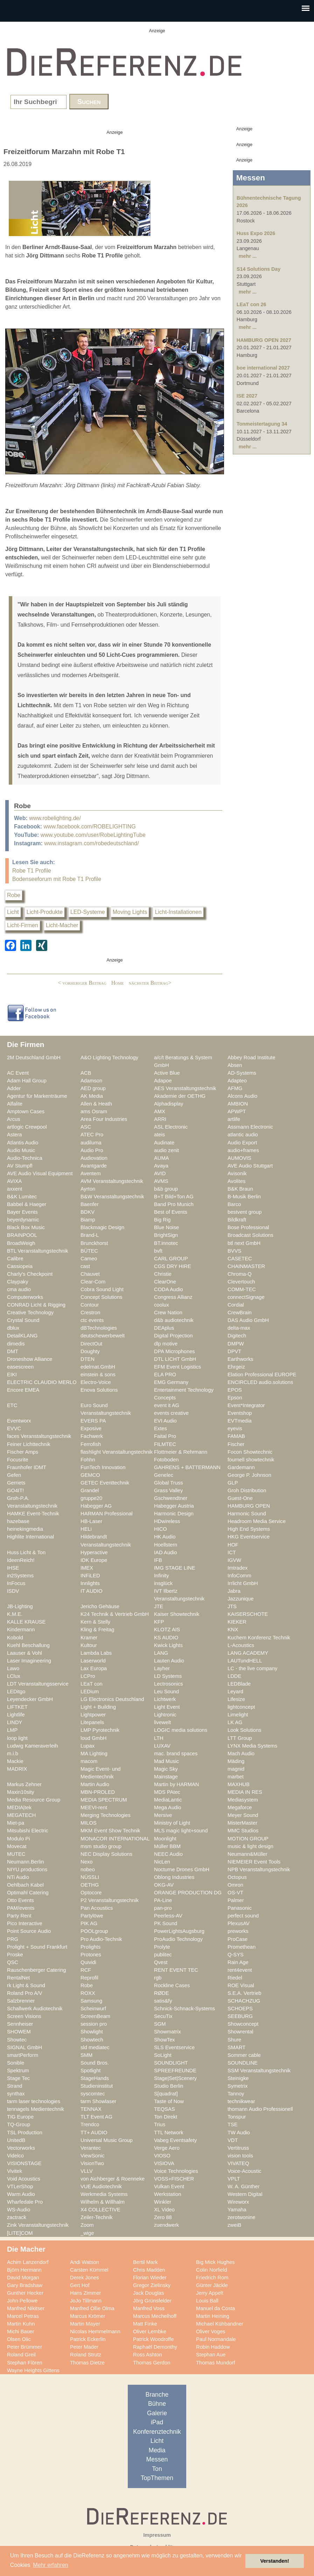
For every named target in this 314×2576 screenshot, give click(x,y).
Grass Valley (168, 1490)
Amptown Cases (25, 1111)
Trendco (90, 2124)
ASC (86, 1127)
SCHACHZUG (244, 2001)
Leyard (235, 1691)
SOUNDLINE (243, 2063)
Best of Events (170, 1212)
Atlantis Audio (22, 1142)
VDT (233, 2140)
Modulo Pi (18, 1838)
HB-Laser (91, 1521)
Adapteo (237, 1080)
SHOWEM (19, 2031)
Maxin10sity (20, 1792)
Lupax (88, 1746)
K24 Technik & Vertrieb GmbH (115, 1614)
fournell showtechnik (251, 1459)
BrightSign (166, 1235)
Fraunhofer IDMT (26, 1467)
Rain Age (238, 1962)
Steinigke (238, 2078)
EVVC (14, 1428)
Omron (235, 1885)
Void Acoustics (23, 2179)
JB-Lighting (20, 1606)
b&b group (166, 1189)
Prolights (90, 1947)
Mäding (236, 1761)
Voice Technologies (176, 2171)
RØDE (161, 1993)
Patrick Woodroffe (153, 2339)
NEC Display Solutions (106, 1854)
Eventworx (19, 1421)
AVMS (161, 1181)
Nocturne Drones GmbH (181, 1869)
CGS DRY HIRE (172, 1266)
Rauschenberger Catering (36, 1970)
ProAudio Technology (178, 1939)
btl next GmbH (244, 1243)
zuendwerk (166, 2225)
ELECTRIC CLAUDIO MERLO (42, 1382)
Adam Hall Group (27, 1080)
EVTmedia (240, 1421)
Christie (163, 1274)
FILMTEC (165, 1444)
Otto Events (20, 1900)
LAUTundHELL (245, 1661)
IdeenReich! (21, 1560)
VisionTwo (92, 2163)
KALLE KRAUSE (26, 1622)
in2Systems (20, 1575)
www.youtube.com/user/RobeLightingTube (93, 835)
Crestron (90, 1312)
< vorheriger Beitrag (82, 983)
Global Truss (168, 1483)
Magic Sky (166, 1769)
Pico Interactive (24, 1923)
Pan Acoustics (97, 1908)
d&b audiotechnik (174, 1320)
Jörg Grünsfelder (152, 2300)
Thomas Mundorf (215, 2362)
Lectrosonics (168, 1684)
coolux (161, 1305)
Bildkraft (237, 1219)
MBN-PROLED (98, 1792)
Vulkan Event (169, 2186)
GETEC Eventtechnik (105, 1483)
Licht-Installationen (178, 912)
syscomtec (93, 2093)
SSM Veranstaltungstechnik (259, 2070)
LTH (158, 1738)
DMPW (236, 1343)
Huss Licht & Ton (26, 1552)
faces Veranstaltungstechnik (39, 1436)
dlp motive (165, 1343)
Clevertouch (241, 1281)
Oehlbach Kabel (25, 1885)
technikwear (241, 2101)
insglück (163, 1583)
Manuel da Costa (215, 2308)
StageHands (95, 2078)
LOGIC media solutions (180, 1730)
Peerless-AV (168, 1916)
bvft (158, 1251)
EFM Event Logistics (177, 1367)
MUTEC (16, 1854)
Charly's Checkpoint (30, 1274)
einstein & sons (98, 1374)
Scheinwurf (93, 2008)
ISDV (13, 1591)
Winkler (162, 2202)
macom (89, 1761)
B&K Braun (240, 1189)
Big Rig (162, 1219)
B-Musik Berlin (244, 1196)
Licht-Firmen (22, 925)
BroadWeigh (21, 1243)
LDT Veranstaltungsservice (38, 1684)
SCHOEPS (240, 2008)
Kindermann (21, 1629)
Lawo (13, 1668)
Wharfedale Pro (25, 2202)
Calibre (15, 1258)
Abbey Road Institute (251, 1057)
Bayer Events (22, 1212)
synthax (16, 2093)
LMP (12, 1730)
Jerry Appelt (209, 2293)
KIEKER (237, 1622)
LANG (161, 1653)
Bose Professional (248, 1227)
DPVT (234, 1351)
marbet (236, 1776)
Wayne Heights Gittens (33, 2370)
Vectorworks (21, 2148)
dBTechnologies (99, 1328)
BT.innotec (166, 1243)
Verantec (91, 2148)
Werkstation (167, 2194)
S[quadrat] (166, 2093)
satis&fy (163, 2001)
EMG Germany (171, 1382)
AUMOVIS (239, 1158)
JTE (158, 1606)
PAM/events (20, 1908)
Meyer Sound (243, 1815)
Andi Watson (84, 2262)
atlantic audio (243, 1134)
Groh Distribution (247, 1490)
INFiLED (90, 1575)
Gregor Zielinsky (151, 2285)
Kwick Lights (168, 1645)
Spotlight (90, 2070)
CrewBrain (240, 1312)
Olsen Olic (19, 2339)
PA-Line (163, 1900)
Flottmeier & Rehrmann (180, 1452)
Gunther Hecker (25, 2293)
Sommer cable (244, 2055)
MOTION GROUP (248, 1838)
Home (117, 983)
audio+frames (243, 1150)
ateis (159, 1134)
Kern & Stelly (95, 1622)
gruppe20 (91, 1498)
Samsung (91, 2001)
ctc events (92, 1320)
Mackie (15, 1761)
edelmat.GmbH (98, 1367)
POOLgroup (94, 1931)
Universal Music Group (107, 2140)
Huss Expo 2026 (256, 233)
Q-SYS (236, 1954)
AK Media (92, 1096)
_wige (87, 2233)
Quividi (88, 1962)
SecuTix (163, 2016)
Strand (14, 2086)
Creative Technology (30, 1312)
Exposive (91, 1428)
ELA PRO (165, 1374)
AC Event (18, 1073)
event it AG (166, 1405)
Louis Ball (207, 2300)
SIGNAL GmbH (24, 2047)
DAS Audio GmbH (248, 1320)
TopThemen (157, 2477)
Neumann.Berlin (25, 1862)
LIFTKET (17, 1707)
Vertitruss (238, 2148)
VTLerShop (20, 2186)
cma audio (19, 1289)
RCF (86, 1970)
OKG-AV (164, 1885)
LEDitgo (16, 1691)
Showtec (17, 2040)
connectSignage (246, 1297)
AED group (93, 1088)
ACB (86, 1073)
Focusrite (17, 1459)
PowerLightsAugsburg (179, 1931)
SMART (236, 2047)
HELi (86, 1529)
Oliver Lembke (149, 2331)
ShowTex (164, 2040)
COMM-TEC (242, 1289)
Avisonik (237, 1173)
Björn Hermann (24, 2270)
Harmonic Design (174, 1513)
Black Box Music (26, 1227)
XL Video (164, 2209)
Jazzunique (240, 1599)
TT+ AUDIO (94, 2132)
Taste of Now (169, 2101)
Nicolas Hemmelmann (95, 2331)
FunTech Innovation (103, 1467)
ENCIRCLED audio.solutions (260, 1382)
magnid (236, 1769)
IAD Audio (165, 1552)
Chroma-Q (240, 1274)
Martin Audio (95, 1784)
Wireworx (238, 2202)
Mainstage (166, 1776)
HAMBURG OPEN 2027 (264, 340)
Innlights (90, 1583)
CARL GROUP (171, 1258)
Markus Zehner (24, 1784)
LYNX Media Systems (252, 1746)
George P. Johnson (249, 1475)
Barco (234, 1204)
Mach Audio (241, 1753)
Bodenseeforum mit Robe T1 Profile (56, 879)
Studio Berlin (168, 2086)
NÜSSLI (90, 1877)
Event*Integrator (246, 1405)
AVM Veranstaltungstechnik (112, 1181)
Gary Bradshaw (24, 2285)
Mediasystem (243, 1800)
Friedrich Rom (212, 2277)
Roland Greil (21, 2354)
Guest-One (240, 1498)
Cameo (89, 1258)
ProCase (237, 1939)
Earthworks (240, 1359)
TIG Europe (20, 2117)
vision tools (240, 2155)
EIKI (12, 1374)
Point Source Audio (29, 1931)
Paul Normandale (216, 2339)
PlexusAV (239, 1923)
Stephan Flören (24, 2362)
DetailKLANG (22, 1335)
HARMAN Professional (107, 1513)
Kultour (89, 1645)
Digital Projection (173, 1335)
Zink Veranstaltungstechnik (38, 2225)
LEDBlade (239, 1684)
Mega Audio (167, 1807)
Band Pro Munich (174, 1204)
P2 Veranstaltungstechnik (110, 1900)
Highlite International (30, 1537)
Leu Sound (166, 1691)
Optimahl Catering (28, 1892)
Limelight (238, 1714)
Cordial (236, 1305)
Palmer (236, 1900)
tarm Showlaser (98, 2101)
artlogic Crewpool (27, 1127)
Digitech (237, 1335)
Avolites (236, 1181)
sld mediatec (95, 2047)
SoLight (163, 2055)
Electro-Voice (96, 1382)
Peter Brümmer (24, 2347)
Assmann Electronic (250, 1127)
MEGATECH (21, 1815)
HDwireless (167, 1521)
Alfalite (14, 1104)
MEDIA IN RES (245, 1792)
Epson (235, 1397)
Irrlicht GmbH (243, 1583)
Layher (162, 1668)
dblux (13, 1328)
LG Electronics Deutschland (112, 1699)
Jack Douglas (148, 2293)
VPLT (234, 2179)
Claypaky (17, 1281)
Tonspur (237, 2117)
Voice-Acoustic (244, 2171)
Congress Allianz (173, 1297)
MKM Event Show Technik (110, 1830)
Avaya (161, 1166)
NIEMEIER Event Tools (254, 1862)
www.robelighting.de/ (55, 818)
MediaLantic (168, 1800)
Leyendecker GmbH (30, 1699)
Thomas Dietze (87, 2362)
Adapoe (163, 1080)
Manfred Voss (149, 2308)
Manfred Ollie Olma (92, 2308)
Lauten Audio (169, 1661)
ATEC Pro (92, 1134)
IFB (158, 1560)
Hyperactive (94, 1552)
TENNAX (91, 2109)
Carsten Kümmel (89, 2270)
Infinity (161, 1575)
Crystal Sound (23, 1320)
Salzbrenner (21, 2001)
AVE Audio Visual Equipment (40, 1173)
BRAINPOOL (22, 1235)
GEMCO (90, 1475)
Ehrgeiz (236, 1367)
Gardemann (241, 1467)
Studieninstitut (97, 2086)
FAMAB (236, 1436)
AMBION (238, 1104)
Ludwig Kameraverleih (32, 1746)
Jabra (234, 1591)
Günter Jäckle (212, 2285)
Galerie (157, 2413)
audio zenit (166, 1150)
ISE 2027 (247, 396)
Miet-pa (15, 1823)
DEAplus (164, 1328)
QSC (12, 1962)
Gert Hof (80, 2285)
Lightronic (165, 1714)
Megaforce (240, 1807)
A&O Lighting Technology (109, 1057)
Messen (157, 2459)
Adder (14, 1088)
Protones (91, 1954)
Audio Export (242, 1142)
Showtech (92, 2040)
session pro (94, 2024)
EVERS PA (93, 1421)
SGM (160, 2024)
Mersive (163, 1815)
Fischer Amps (22, 1452)
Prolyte (162, 1947)
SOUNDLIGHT (171, 2063)
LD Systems (168, 1676)
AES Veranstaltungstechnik (185, 1088)
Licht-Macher (62, 925)
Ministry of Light (172, 1823)
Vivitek (14, 2171)
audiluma (91, 1142)
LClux (13, 1676)
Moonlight (165, 1838)
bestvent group (244, 1212)
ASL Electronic (171, 1127)
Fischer (236, 1444)
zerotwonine (241, 2217)
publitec (163, 1954)
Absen (235, 1065)
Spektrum (18, 2070)
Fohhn (88, 1459)
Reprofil (89, 1978)
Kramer (89, 1637)
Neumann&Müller (247, 1854)
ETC (12, 1405)
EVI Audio (165, 1421)
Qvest (160, 1962)
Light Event (167, 1707)
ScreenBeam (95, 2016)
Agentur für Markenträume (37, 1096)
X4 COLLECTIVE (100, 2209)
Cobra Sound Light (102, 1289)
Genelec (163, 1475)
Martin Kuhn (21, 2324)
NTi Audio (18, 1877)
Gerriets (16, 1483)
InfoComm (239, 1575)
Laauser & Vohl (24, 1653)
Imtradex (237, 1568)
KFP (159, 1622)
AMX (159, 1111)
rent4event (240, 1970)
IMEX (87, 1568)
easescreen (20, 1367)
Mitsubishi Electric (27, 1830)
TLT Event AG (96, 2117)
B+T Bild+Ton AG (174, 1196)
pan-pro (163, 1908)
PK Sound (165, 1923)
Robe (13, 895)
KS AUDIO (166, 1637)
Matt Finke (145, 2324)
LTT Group (240, 1738)
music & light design (250, 1846)
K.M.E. (14, 1614)
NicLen (162, 1862)
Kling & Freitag (97, 1629)
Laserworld (93, 1661)
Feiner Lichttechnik (28, 1444)
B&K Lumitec (22, 1196)
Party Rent (19, 1916)
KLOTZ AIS (167, 1629)
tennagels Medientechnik (35, 2109)
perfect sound (243, 1916)
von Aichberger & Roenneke (113, 2179)
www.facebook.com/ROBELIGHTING (89, 826)
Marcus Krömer (87, 2316)
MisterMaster (242, 1823)
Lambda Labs (96, 1653)
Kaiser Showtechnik (176, 1614)
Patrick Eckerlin (87, 2339)
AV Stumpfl (20, 1166)
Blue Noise (166, 1227)
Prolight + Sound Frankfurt (37, 1947)
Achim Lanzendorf (28, 2262)
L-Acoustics (241, 1645)
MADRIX (17, 1769)
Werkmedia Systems (104, 2194)
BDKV (88, 1212)
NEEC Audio (168, 1854)
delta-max (239, 1328)
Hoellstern (165, 1545)
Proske (15, 1954)
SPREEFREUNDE (175, 2070)
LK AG (235, 1722)
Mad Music (166, 1761)
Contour (90, 1305)
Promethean (242, 1947)
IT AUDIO (92, 1591)
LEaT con (92, 1684)
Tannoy (236, 2093)
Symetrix (237, 2086)
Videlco (15, 2155)
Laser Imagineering (29, 1661)
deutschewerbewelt (103, 1335)
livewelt (162, 1722)
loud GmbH (93, 1738)
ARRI (160, 1119)
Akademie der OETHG (179, 1096)
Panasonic (240, 1908)
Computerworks (25, 1297)
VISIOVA (164, 2163)
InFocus (16, 1583)
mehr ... (248, 256)
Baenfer (90, 1204)
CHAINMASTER (246, 1266)
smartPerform (22, 2055)
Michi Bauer (20, 2331)
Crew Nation (168, 1312)
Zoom (87, 2225)
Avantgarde (94, 1166)
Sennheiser (20, 2024)
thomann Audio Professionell (260, 2109)
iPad (157, 2422)
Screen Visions (24, 2016)
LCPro (88, 1676)
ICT (232, 1552)
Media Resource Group (33, 1800)
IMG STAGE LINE (174, 1568)
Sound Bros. (95, 2063)
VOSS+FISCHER (174, 2179)
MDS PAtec (167, 1792)
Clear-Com (93, 1281)
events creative (171, 1413)
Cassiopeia (20, 1266)
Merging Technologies (106, 1815)
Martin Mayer (85, 2324)
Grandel (90, 1490)
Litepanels (92, 1722)
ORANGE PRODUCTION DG (188, 1892)
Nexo (86, 1862)
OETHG (90, 1885)
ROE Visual (241, 1985)
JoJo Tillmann (86, 2300)
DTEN (88, 1359)
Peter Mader (84, 2347)
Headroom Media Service (257, 1521)
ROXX (88, 1993)
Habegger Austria (174, 1506)
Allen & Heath (96, 1104)
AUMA (161, 1158)
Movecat (17, 1846)
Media (156, 2450)
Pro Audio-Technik (101, 1939)
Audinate (164, 1142)
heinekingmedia (25, 1529)
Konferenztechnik (157, 2431)
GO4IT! (15, 1490)
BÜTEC (89, 1251)
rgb (157, 1978)
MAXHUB (239, 1784)
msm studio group (101, 1846)
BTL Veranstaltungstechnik (37, 1251)
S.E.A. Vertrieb (244, 1993)
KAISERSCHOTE (248, 1614)
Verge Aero (167, 2148)
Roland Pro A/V (24, 1993)
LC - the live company (252, 1668)
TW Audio (239, 2132)
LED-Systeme (87, 912)
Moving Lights (130, 912)
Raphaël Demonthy (155, 2347)
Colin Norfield (211, 2270)
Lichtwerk (165, 1699)
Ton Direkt (165, 2117)
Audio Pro (92, 1150)
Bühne (157, 2403)
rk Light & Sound (26, 1985)
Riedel (235, 1978)
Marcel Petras (23, 2316)
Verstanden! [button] (274, 2561)
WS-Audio (18, 2209)
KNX (233, 1629)
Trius (159, 2124)
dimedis (16, 1343)
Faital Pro (165, 1436)
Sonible (15, 2063)
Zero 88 (163, 2217)
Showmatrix (167, 2031)
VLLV (87, 2171)
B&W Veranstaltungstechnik (112, 1196)
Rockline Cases (172, 1985)
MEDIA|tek (19, 1807)
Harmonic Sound (247, 1513)
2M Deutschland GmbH (34, 1057)
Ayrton (88, 1189)
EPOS (235, 1390)
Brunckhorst (94, 1243)
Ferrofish (91, 1444)
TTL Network (168, 2132)
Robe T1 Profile (31, 871)
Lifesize (236, 1699)
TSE (233, 2124)
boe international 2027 (263, 368)
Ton (157, 2468)
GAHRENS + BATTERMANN (187, 1467)
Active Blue (167, 1073)
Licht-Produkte (45, 912)
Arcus (13, 1119)
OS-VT (235, 1892)
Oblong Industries (174, 1877)
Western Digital (245, 2194)
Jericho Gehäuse (100, 1606)
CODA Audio (168, 1289)
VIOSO (162, 2155)
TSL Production (24, 2132)
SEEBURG (240, 2016)
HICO (160, 1529)
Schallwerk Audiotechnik (35, 2008)
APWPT (237, 1111)
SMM (86, 2055)
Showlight (92, 2031)
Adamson (91, 1080)
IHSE (13, 1568)
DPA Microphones (174, 1351)
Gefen (14, 1475)
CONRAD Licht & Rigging (36, 1305)
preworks (238, 1931)
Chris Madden (149, 2270)
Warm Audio (21, 2194)
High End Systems (249, 1529)
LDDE (234, 1676)
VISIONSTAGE (24, 2163)
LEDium (90, 1691)
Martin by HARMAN (176, 1784)
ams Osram (94, 1111)
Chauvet (90, 1274)
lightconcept (241, 1707)
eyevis (235, 1428)
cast (85, 1266)
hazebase (18, 1521)
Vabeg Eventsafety (175, 2140)
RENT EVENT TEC (176, 1970)
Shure (234, 2040)
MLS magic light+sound (181, 1830)
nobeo (88, 1869)
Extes (160, 1428)
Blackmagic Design (102, 1227)
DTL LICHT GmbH (175, 1359)
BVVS (234, 1251)
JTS (232, 1606)
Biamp (88, 1219)
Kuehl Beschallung (28, 1645)
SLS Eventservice (174, 2047)
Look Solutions (244, 1730)
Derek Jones (84, 2277)
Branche (157, 2394)
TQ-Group (18, 2124)
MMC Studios (243, 1830)
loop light (17, 1738)
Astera (14, 1134)
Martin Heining (212, 2316)
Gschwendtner (170, 1498)
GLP (233, 1483)
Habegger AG (96, 1506)
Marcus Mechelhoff (154, 2316)
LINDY (14, 1722)
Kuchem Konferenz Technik (259, 1637)
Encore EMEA (23, 1390)
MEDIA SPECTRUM (104, 1800)
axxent (14, 1189)
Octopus (237, 1877)
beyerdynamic (23, 1219)
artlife (234, 1119)
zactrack (16, 2217)
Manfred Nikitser (25, 2308)
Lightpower (93, 1714)
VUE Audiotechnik (101, 2186)
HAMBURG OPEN (249, 1506)
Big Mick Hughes (215, 2262)
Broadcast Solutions (250, 1235)
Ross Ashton (147, 2354)
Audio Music (21, 1150)
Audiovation (94, 1158)
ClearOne (165, 1281)
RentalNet (18, 1978)
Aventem (91, 1173)
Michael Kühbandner (219, 2324)
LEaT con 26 (251, 304)
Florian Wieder (150, 2277)
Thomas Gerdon (151, 2362)
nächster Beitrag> (149, 983)
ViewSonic (92, 2155)
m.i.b (12, 1753)
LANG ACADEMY (248, 1653)
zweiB (234, 2225)
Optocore (91, 1892)
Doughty (90, 1351)
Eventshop (240, 1413)
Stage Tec (18, 2078)
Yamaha (237, 2209)
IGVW (234, 1560)
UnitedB (16, 2140)
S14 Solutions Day (259, 269)
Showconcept (243, 2024)
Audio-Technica (24, 1158)
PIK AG (89, 1923)
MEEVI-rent (94, 1807)
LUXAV (162, 1746)
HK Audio (164, 1537)
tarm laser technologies (33, 2101)
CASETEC (240, 1258)
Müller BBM (167, 1846)
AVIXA (14, 1181)
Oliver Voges (210, 2331)
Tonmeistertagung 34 (262, 424)
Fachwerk (92, 1436)
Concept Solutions (101, 1297)
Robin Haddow (213, 2347)
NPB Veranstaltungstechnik (259, 1869)
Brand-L (90, 1235)
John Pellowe (22, 2300)
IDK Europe (94, 1560)
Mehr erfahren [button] (50, 2565)
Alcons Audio (242, 1096)
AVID (160, 1173)
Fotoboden (166, 1459)
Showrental (240, 2031)
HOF (233, 1545)
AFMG (235, 1088)
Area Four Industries (104, 1119)
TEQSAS (164, 2109)
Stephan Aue (210, 2354)
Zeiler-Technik (97, 2217)
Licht (13, 912)
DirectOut (91, 1343)
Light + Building (98, 1707)
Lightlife (16, 1714)
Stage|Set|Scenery (175, 2078)
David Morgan (23, 2277)
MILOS (89, 1823)
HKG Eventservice (249, 1537)
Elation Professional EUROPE (262, 1374)
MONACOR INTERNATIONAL (115, 1838)
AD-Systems (242, 1073)
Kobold (15, 1637)
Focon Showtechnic (250, 1452)
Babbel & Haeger (26, 1204)
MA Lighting (94, 1753)
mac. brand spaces (175, 1753)
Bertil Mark (145, 2262)
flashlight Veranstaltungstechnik (117, 1452)
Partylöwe (92, 1916)
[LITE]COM (20, 2233)
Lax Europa (94, 1668)
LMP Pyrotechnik (100, 1730)
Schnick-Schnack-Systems (184, 2008)
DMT (12, 1351)
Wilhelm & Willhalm (103, 2202)
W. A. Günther (244, 2186)
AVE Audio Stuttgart (250, 1166)
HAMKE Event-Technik (33, 1513)
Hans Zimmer (85, 2293)
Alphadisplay (168, 1104)
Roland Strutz (85, 2354)
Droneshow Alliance (29, 1359)
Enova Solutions (99, 1390)
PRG (12, 1939)
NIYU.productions (27, 1869)
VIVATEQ (238, 2163)
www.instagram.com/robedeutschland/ (91, 843)
